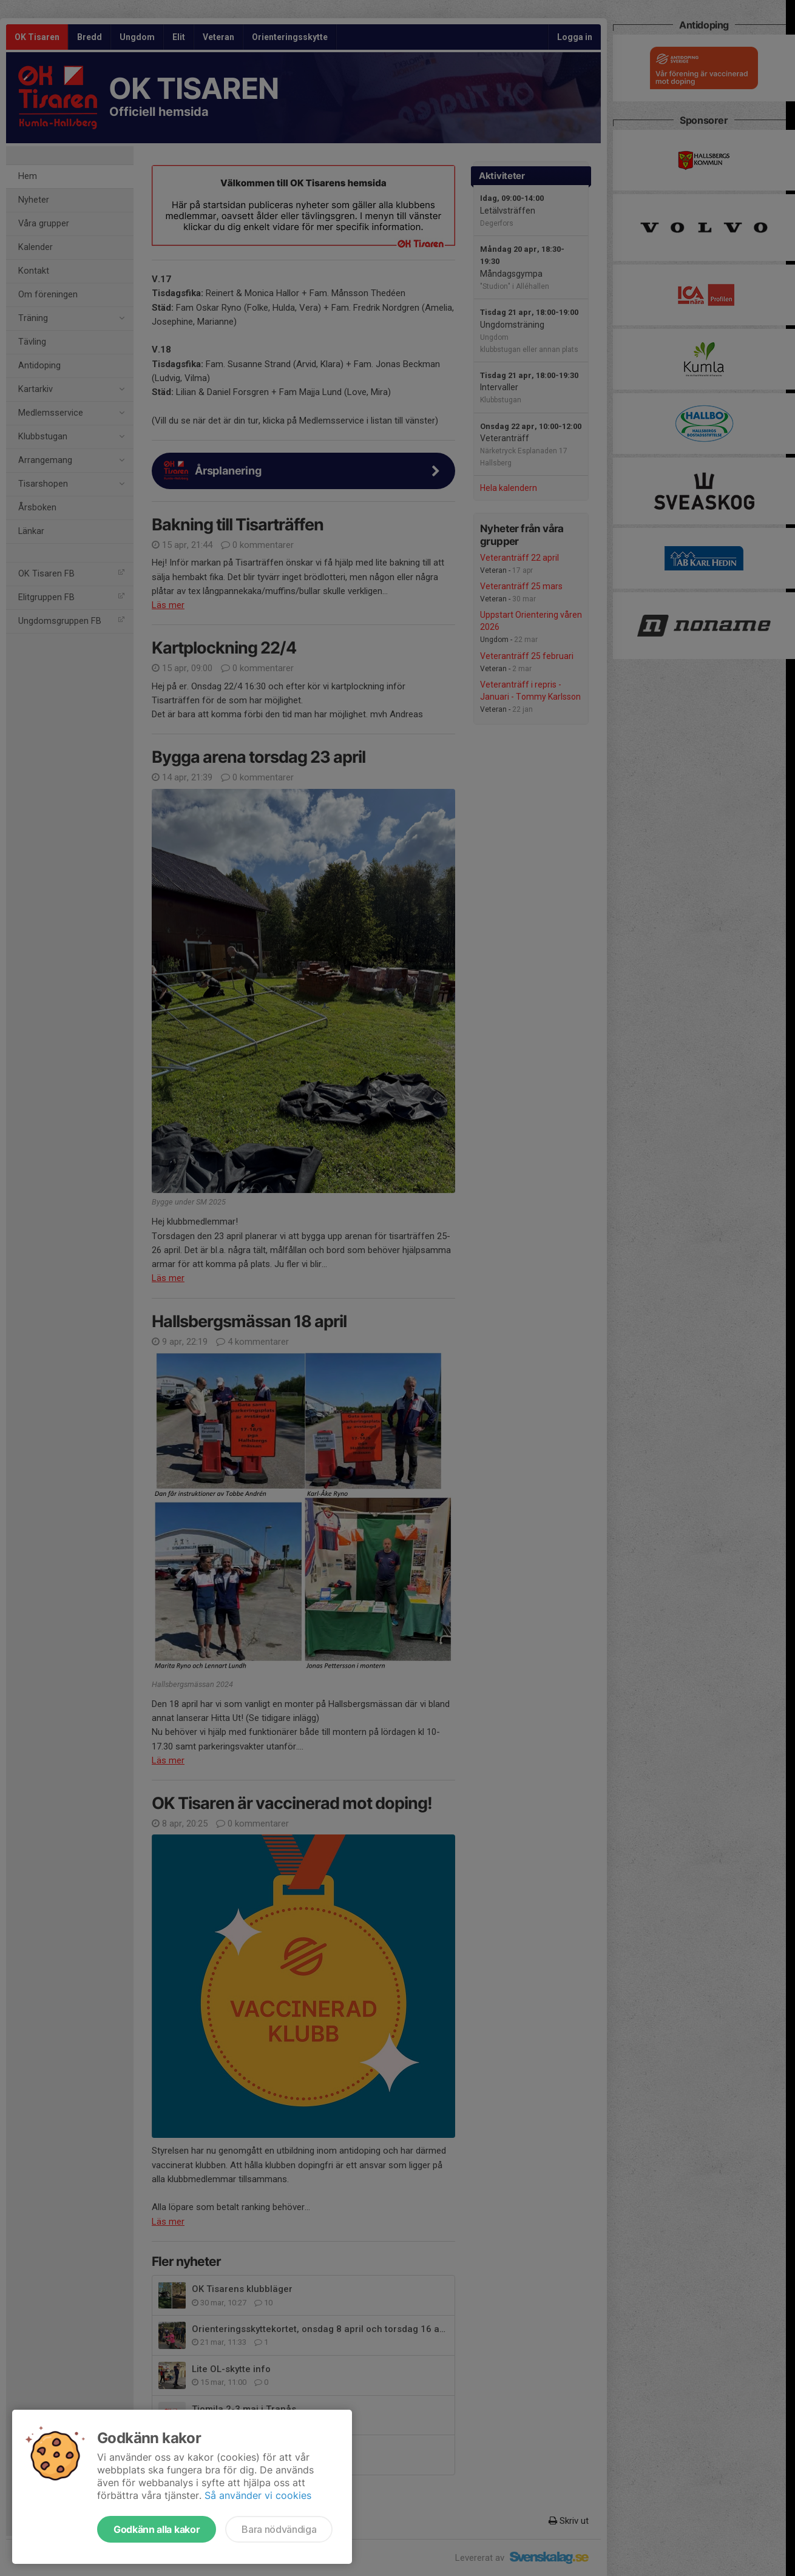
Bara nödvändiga (279, 2529)
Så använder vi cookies (258, 2495)
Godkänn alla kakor (156, 2529)
